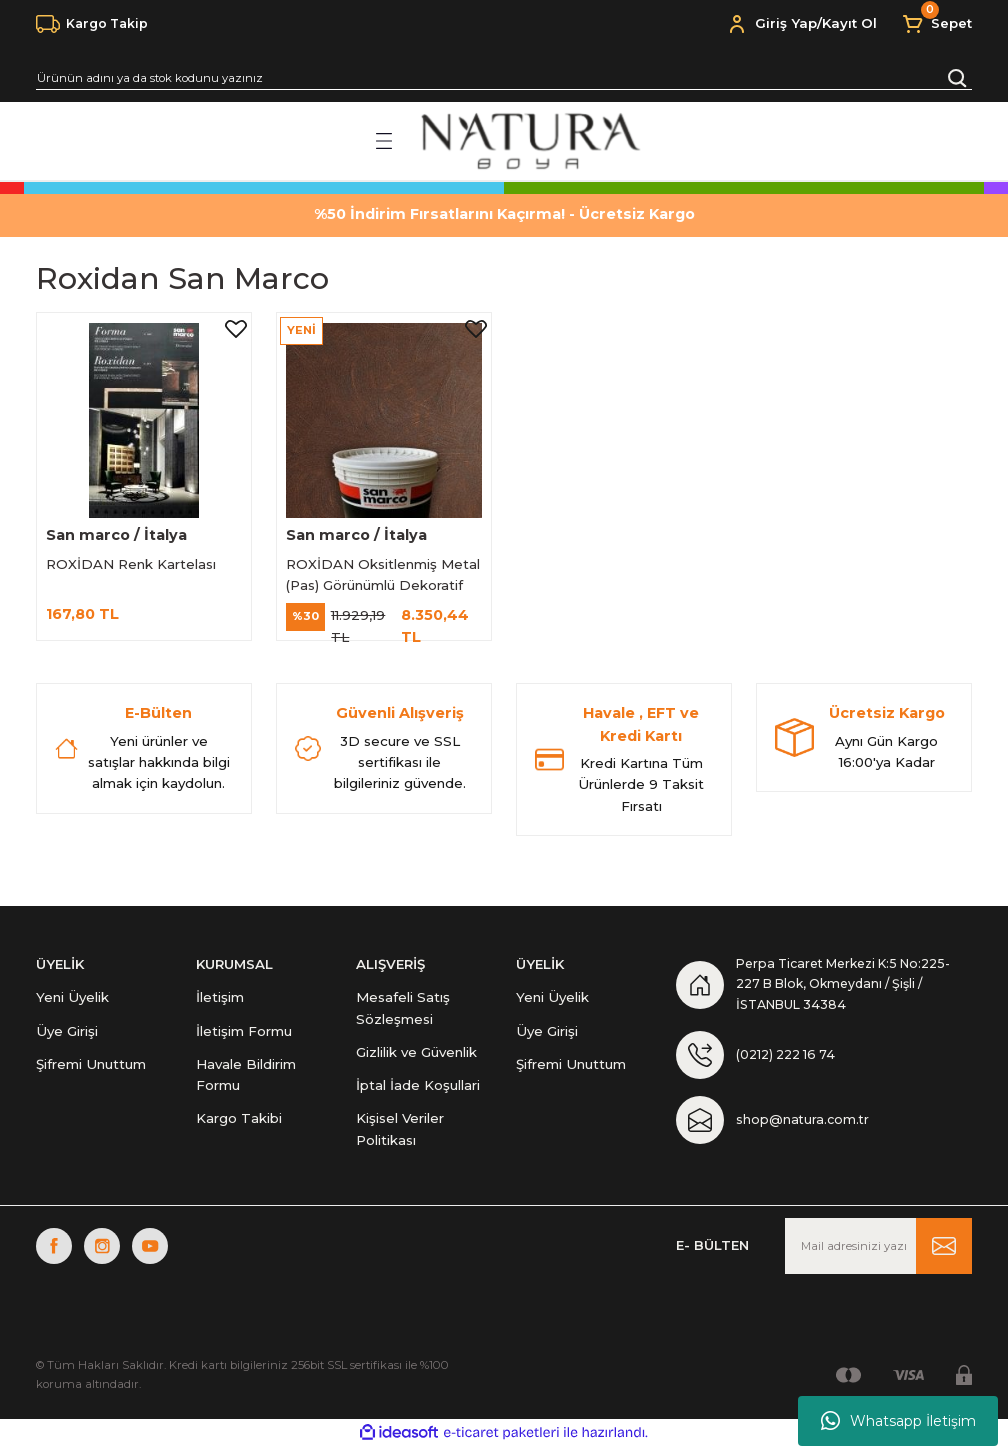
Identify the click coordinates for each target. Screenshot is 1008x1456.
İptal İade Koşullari (418, 1090)
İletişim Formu (244, 1035)
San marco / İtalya (119, 532)
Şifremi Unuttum (91, 1069)
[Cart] (936, 24)
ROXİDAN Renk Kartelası (134, 561)
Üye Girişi (67, 1035)
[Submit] (944, 1256)
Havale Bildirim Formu (246, 1079)
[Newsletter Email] (878, 1256)
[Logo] (528, 141)
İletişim (220, 1002)
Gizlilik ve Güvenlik (416, 1057)
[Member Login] (737, 24)
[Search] (504, 78)
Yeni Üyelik (72, 1002)
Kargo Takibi (239, 1123)
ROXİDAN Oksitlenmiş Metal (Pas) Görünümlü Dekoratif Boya (365, 573)
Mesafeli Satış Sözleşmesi (403, 1012)
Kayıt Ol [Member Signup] (849, 23)
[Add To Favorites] (233, 331)
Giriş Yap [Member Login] (786, 23)
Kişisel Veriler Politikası (400, 1133)
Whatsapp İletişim (898, 1421)
